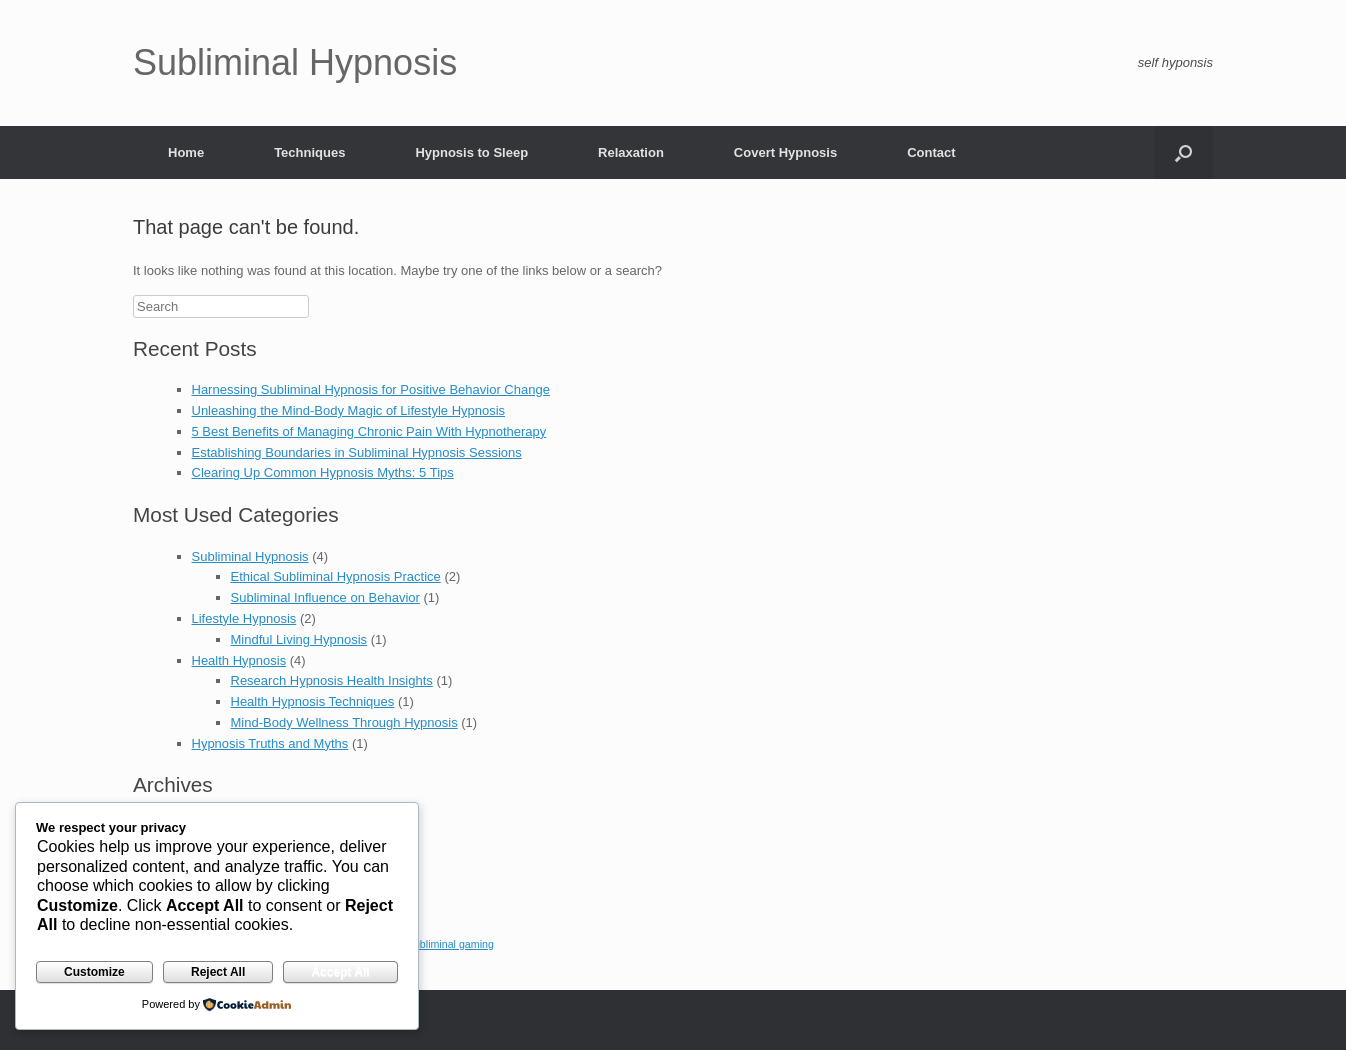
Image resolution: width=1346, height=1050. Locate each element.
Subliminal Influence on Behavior (325, 597)
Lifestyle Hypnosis (244, 618)
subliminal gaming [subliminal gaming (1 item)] (451, 944)
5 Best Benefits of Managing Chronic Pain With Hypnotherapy (369, 431)
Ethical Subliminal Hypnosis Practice (336, 576)
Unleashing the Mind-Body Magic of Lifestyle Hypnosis (349, 410)
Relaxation (631, 152)
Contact (931, 152)
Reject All (218, 972)
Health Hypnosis (239, 660)
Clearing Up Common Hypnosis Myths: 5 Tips (323, 472)
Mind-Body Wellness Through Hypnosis (344, 722)
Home (186, 152)
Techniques (309, 152)
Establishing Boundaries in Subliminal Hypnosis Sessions (357, 452)
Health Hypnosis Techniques (313, 701)
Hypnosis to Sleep (471, 152)
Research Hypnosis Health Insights (332, 680)
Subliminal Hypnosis (250, 556)
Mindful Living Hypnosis (299, 639)
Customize (94, 972)
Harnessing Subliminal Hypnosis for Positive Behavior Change (371, 389)
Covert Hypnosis (785, 152)
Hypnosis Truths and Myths (270, 743)
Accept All (340, 972)
